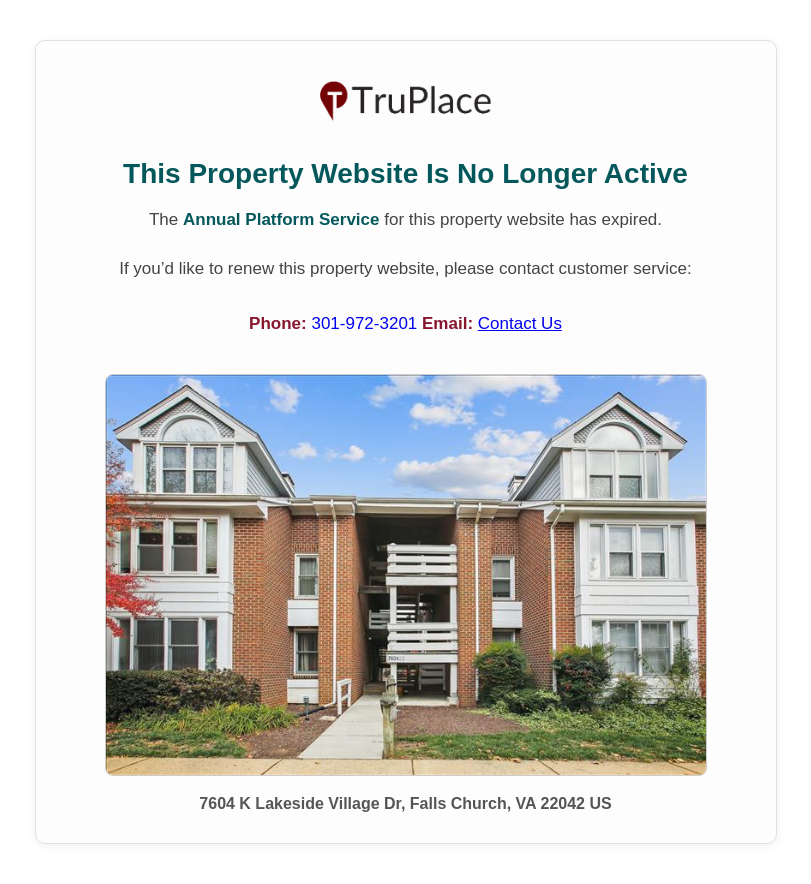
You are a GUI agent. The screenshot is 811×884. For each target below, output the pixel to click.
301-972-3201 (366, 323)
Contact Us (520, 323)
